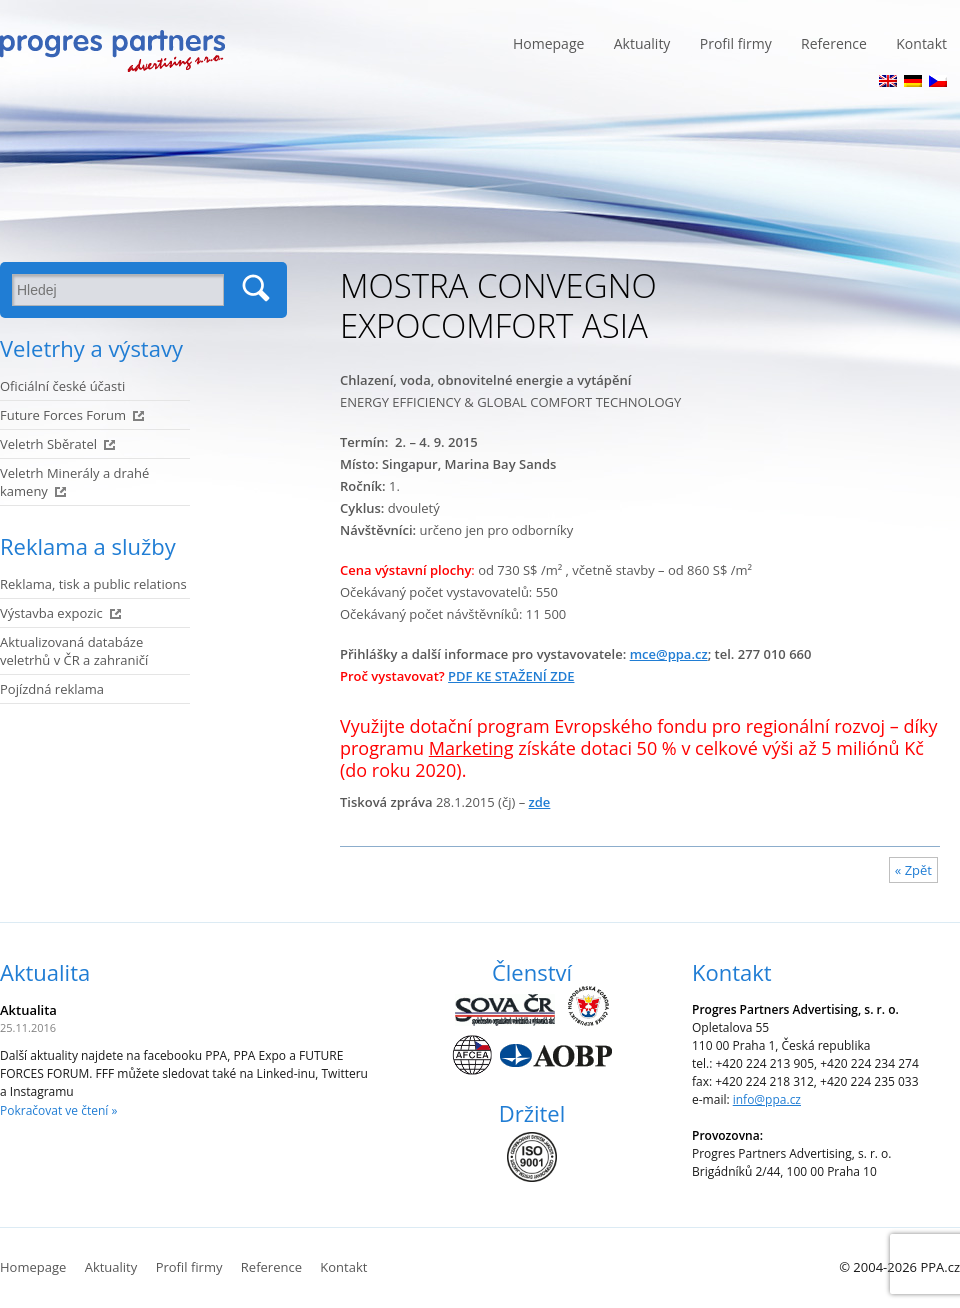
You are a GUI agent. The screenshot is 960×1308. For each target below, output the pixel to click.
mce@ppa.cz (669, 654)
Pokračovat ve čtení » (58, 1110)
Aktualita (45, 972)
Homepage (548, 43)
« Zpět (913, 870)
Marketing (471, 748)
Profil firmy (736, 43)
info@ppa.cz (767, 1099)
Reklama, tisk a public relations (93, 584)
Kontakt (921, 43)
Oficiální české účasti (62, 386)
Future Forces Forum (63, 415)
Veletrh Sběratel (48, 444)
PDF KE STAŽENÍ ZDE (511, 676)
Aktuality (642, 43)
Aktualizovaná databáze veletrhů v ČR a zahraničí (74, 651)
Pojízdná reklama (52, 689)
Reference (834, 43)
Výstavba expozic (51, 613)
